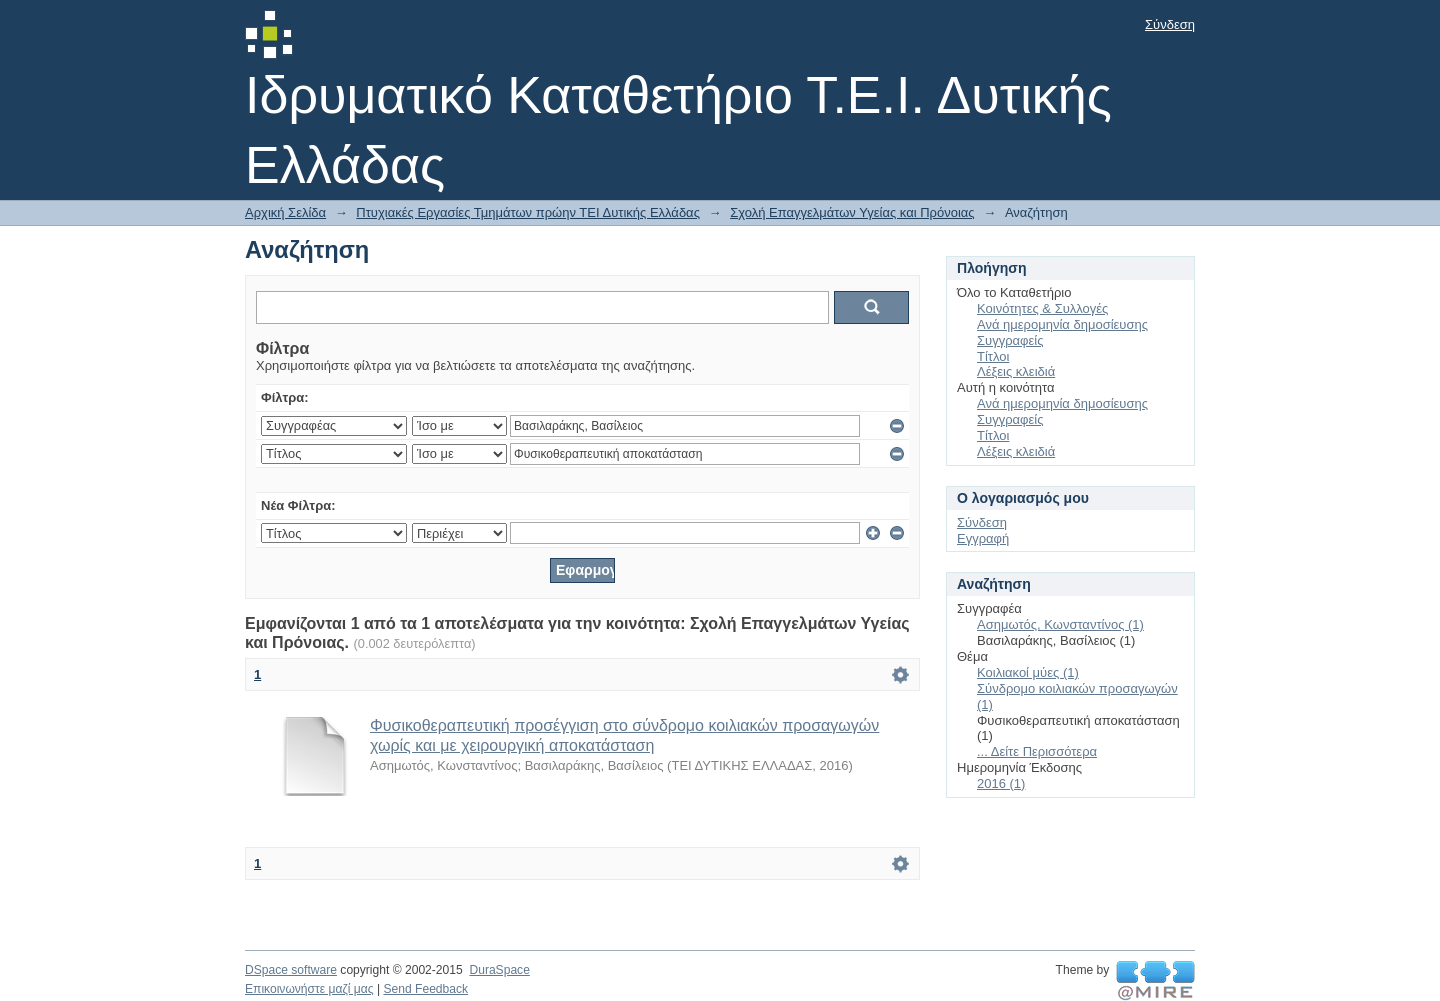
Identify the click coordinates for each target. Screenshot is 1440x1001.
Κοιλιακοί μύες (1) (1028, 672)
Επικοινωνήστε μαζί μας (309, 989)
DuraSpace (499, 970)
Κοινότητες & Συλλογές (1042, 308)
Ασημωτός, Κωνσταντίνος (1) (1060, 624)
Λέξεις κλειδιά (1016, 371)
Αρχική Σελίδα (285, 212)
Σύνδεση (1170, 24)
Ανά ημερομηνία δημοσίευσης (1062, 324)
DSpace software (291, 970)
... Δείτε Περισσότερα (1037, 751)
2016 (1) (1001, 783)
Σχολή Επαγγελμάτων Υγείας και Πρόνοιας (852, 212)
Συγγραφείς (1010, 340)
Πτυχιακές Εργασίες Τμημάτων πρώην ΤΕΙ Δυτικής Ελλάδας (528, 212)
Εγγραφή (983, 538)
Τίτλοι (993, 356)
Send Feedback (425, 989)
